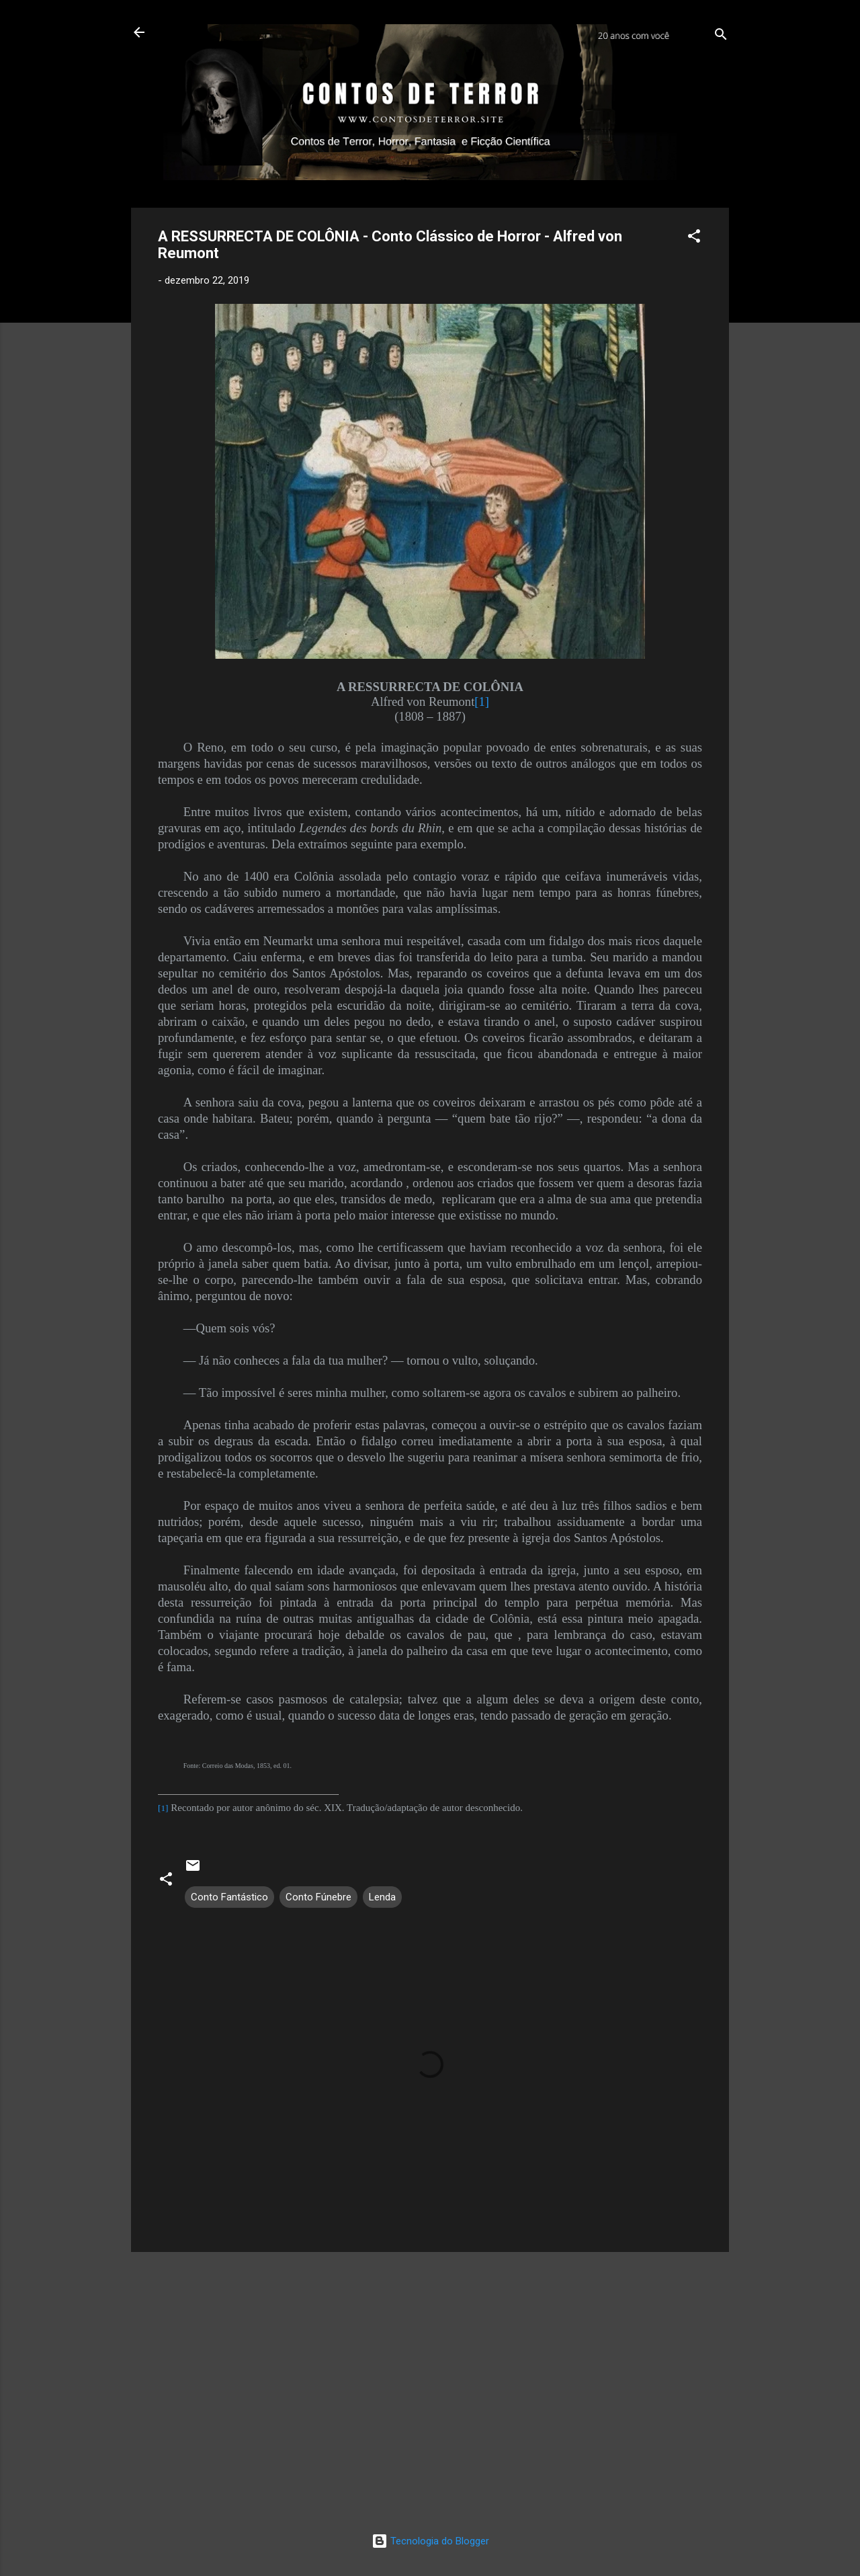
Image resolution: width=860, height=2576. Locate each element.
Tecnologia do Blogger (430, 2541)
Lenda (382, 1897)
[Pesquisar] (721, 36)
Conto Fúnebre (318, 1897)
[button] (694, 238)
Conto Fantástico (229, 1897)
